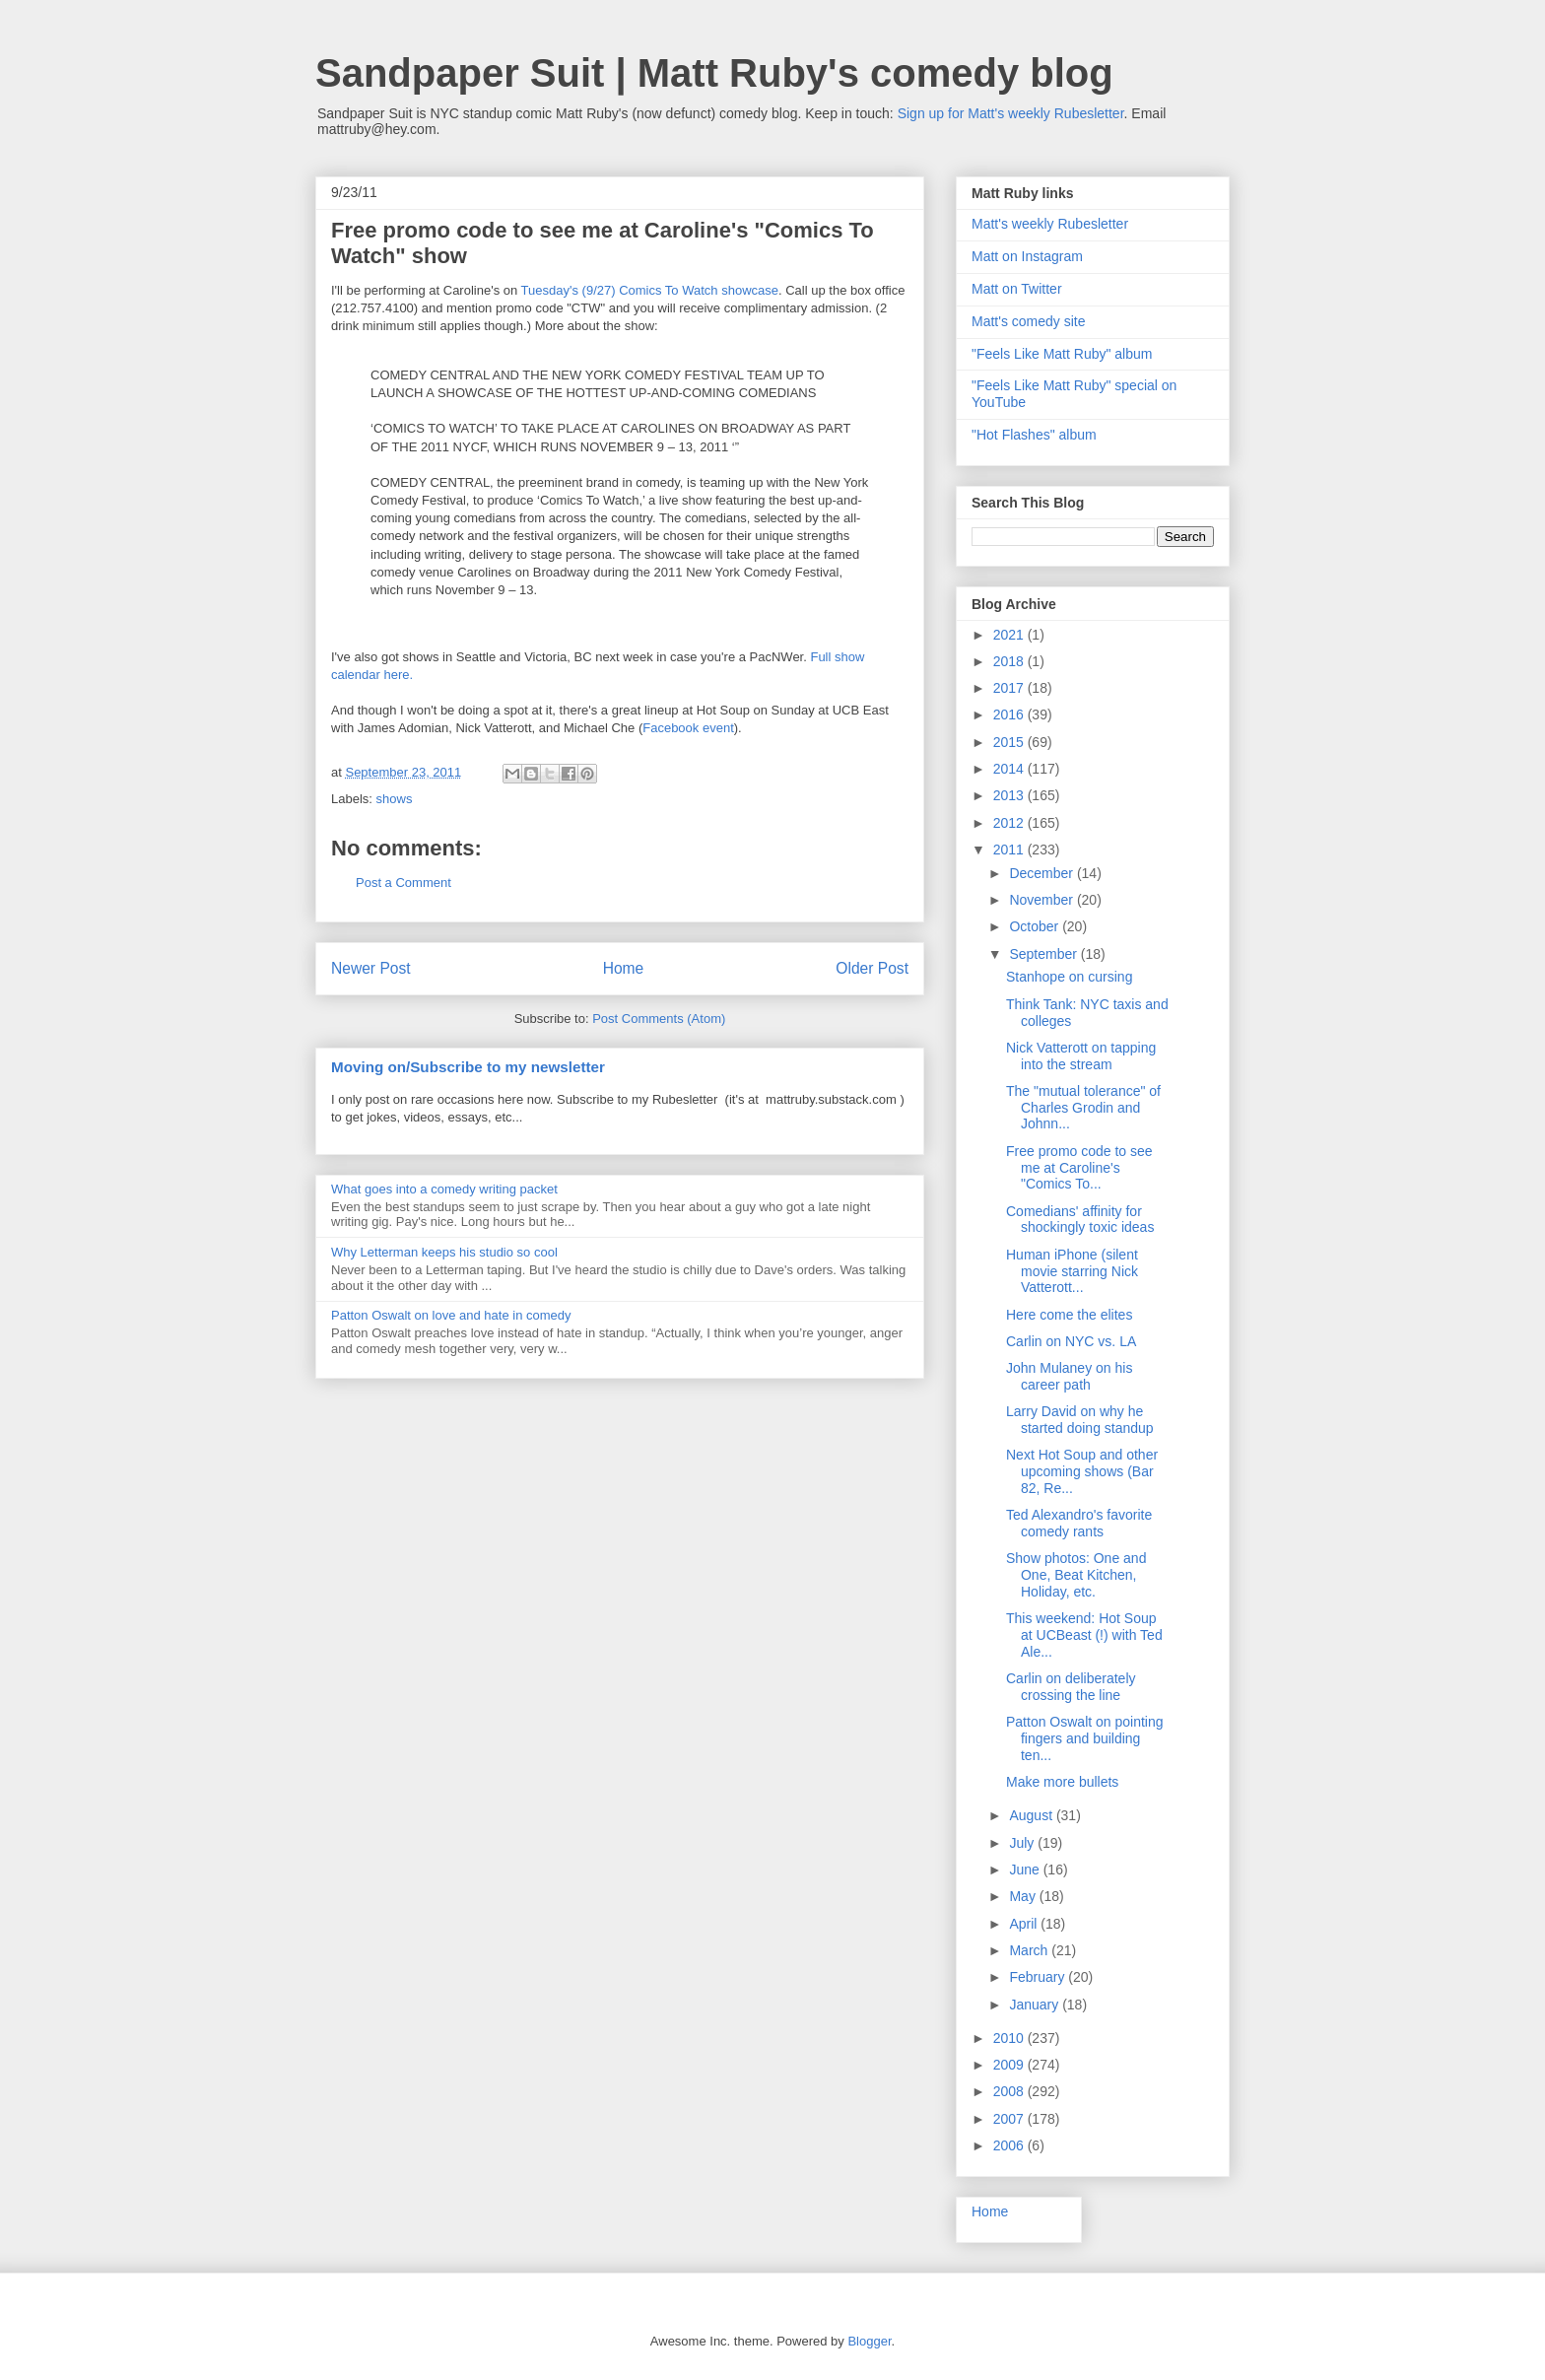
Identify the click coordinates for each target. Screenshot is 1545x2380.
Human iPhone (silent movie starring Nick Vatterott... (1072, 1271)
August (1032, 1815)
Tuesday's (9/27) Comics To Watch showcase (649, 290)
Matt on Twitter (1017, 289)
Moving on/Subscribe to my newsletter (468, 1066)
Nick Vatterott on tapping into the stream (1081, 1056)
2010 (1010, 2038)
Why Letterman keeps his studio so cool (444, 1252)
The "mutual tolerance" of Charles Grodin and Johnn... (1083, 1107)
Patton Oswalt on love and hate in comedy (451, 1315)
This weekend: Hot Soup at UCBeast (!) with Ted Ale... (1084, 1635)
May (1024, 1896)
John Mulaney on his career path (1069, 1376)
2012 (1010, 823)
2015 (1010, 742)
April (1025, 1924)
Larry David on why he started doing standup (1080, 1419)
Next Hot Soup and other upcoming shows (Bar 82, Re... (1082, 1471)
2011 (1010, 849)
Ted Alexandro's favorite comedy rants (1079, 1523)
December (1042, 873)
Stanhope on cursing (1069, 977)
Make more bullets (1062, 1782)
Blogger (869, 2341)
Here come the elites (1069, 1315)
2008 (1010, 2091)
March (1030, 1950)
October (1035, 926)
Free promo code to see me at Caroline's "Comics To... (1079, 1167)
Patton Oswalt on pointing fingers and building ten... (1085, 1738)
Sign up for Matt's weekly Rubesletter (1011, 113)
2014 (1010, 769)
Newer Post (371, 968)
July (1023, 1843)
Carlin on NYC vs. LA (1071, 1341)
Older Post (872, 968)
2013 (1010, 795)
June (1025, 1869)
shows (394, 798)
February (1038, 1977)
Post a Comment (403, 882)
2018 (1010, 661)
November (1042, 900)
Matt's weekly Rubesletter (1050, 224)
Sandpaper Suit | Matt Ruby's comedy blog (714, 73)
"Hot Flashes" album (1034, 434)
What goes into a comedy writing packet (444, 1189)
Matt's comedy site (1029, 321)
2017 (1010, 688)
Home (623, 968)
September (1044, 954)
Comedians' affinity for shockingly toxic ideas (1080, 1219)
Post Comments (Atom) (658, 1018)
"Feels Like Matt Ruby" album (1062, 354)
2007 (1010, 2119)
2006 (1010, 2145)
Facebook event (688, 727)
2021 (1010, 635)
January (1035, 2004)
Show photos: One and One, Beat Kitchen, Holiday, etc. (1076, 1574)
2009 (1010, 2065)
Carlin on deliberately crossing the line (1071, 1686)
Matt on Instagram (1027, 256)
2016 (1010, 714)
